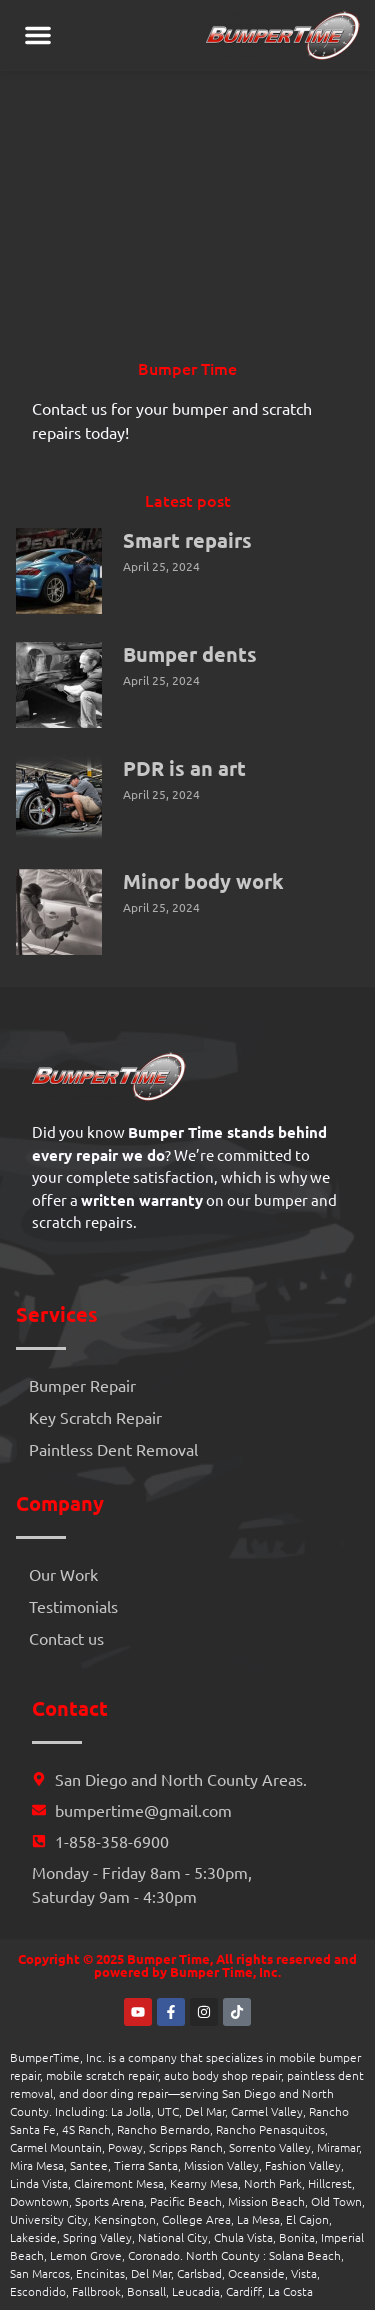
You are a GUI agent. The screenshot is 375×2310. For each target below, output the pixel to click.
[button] (38, 35)
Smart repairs (187, 540)
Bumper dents (190, 654)
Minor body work (203, 881)
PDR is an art (184, 768)
